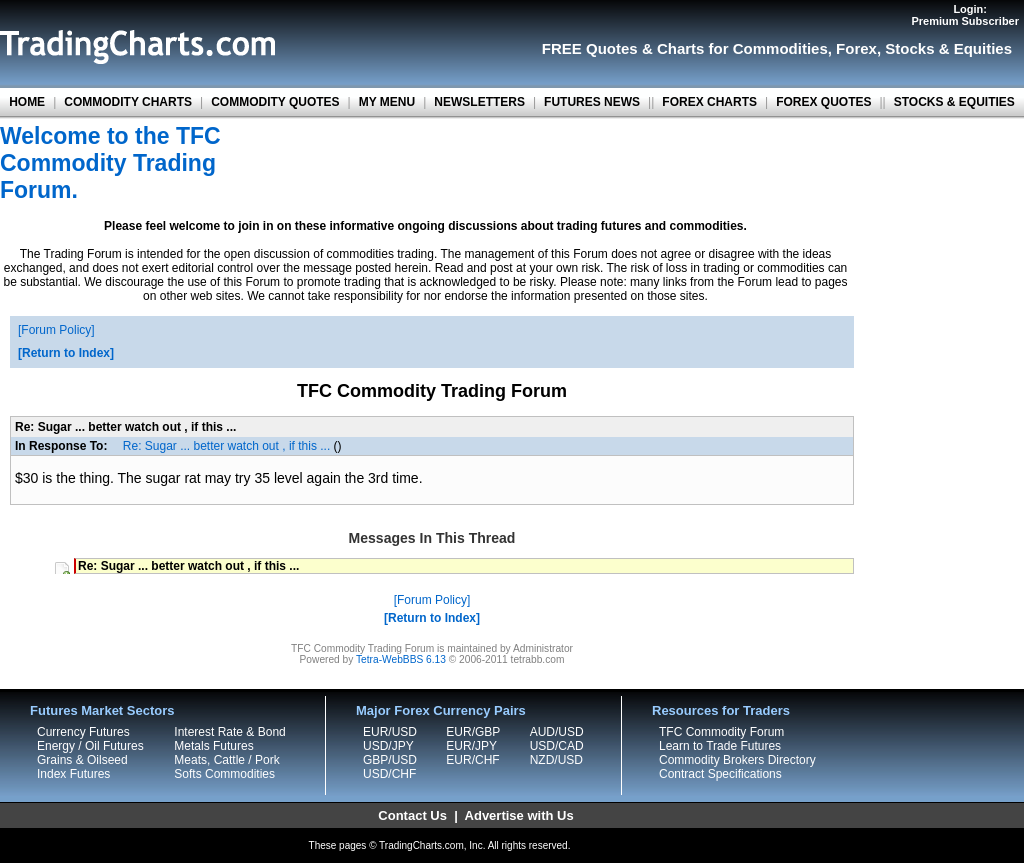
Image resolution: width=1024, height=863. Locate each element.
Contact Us (412, 815)
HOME (27, 102)
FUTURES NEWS (592, 102)
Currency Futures (83, 732)
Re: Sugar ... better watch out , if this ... (226, 446)
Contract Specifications (720, 774)
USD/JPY (388, 746)
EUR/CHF (472, 760)
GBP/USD (390, 760)
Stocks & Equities (948, 48)
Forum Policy (56, 330)
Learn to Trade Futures (720, 746)
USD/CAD (557, 746)
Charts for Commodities (742, 48)
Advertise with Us (519, 815)
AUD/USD (557, 732)
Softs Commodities (224, 774)
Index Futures (73, 774)
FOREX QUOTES (823, 102)
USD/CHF (389, 774)
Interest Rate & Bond (229, 732)
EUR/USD (390, 732)
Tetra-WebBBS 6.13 (401, 659)
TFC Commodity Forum (721, 732)
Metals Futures (213, 746)
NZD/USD (556, 760)
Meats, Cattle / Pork (226, 760)
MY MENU (387, 102)
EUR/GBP (473, 732)
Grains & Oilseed (82, 760)
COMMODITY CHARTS (128, 102)
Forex (856, 48)
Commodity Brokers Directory (737, 760)
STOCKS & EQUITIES (954, 102)
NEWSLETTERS (479, 102)
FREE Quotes (590, 48)
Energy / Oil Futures (90, 746)
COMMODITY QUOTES (275, 102)
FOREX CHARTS (709, 102)
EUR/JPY (471, 746)
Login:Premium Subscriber (965, 15)
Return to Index (66, 353)
